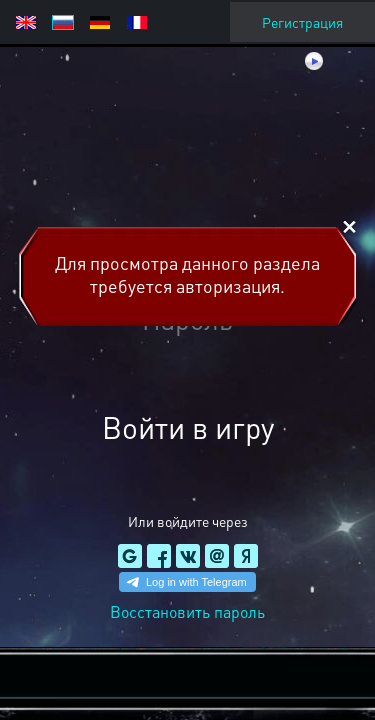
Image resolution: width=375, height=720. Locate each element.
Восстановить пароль (187, 611)
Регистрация (302, 22)
